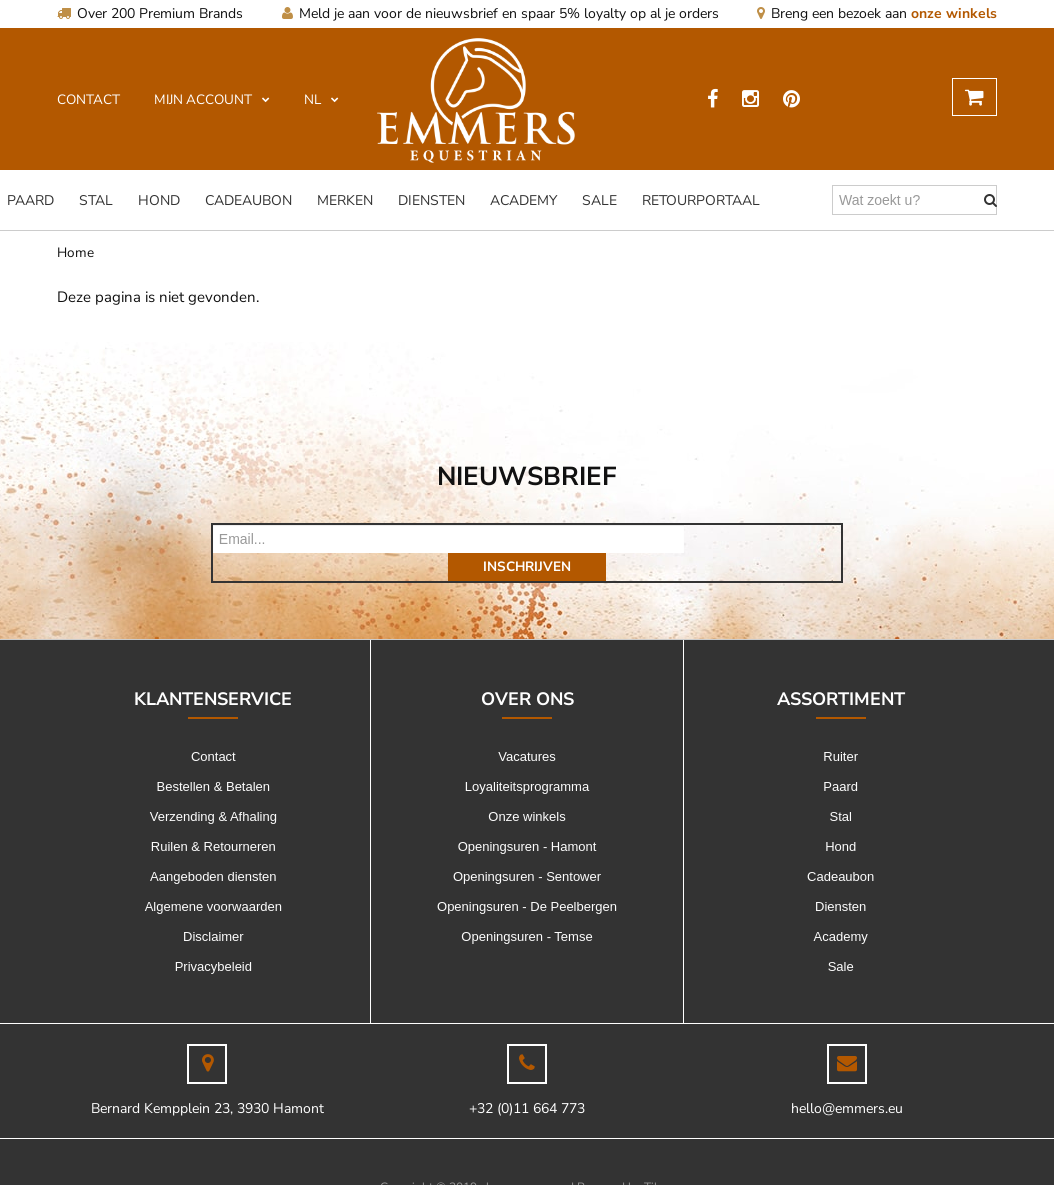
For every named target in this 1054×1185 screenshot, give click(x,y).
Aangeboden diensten (213, 848)
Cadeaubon (248, 200)
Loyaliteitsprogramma (527, 758)
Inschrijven (763, 538)
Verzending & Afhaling (213, 788)
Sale (599, 200)
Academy (523, 200)
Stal (96, 200)
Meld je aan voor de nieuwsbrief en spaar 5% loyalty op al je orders (500, 13)
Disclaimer (213, 908)
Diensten (431, 200)
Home (75, 252)
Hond (159, 200)
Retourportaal (701, 200)
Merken (345, 200)
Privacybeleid (213, 938)
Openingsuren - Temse (526, 908)
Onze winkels (526, 788)
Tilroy (659, 1159)
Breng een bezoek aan (877, 13)
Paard (30, 200)
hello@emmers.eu (847, 1080)
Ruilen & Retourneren (213, 818)
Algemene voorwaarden (213, 878)
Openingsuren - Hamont (527, 818)
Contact (213, 728)
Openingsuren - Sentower (527, 848)
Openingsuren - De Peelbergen (527, 878)
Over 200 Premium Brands (150, 13)
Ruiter (840, 728)
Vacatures (527, 728)
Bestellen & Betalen (213, 758)
